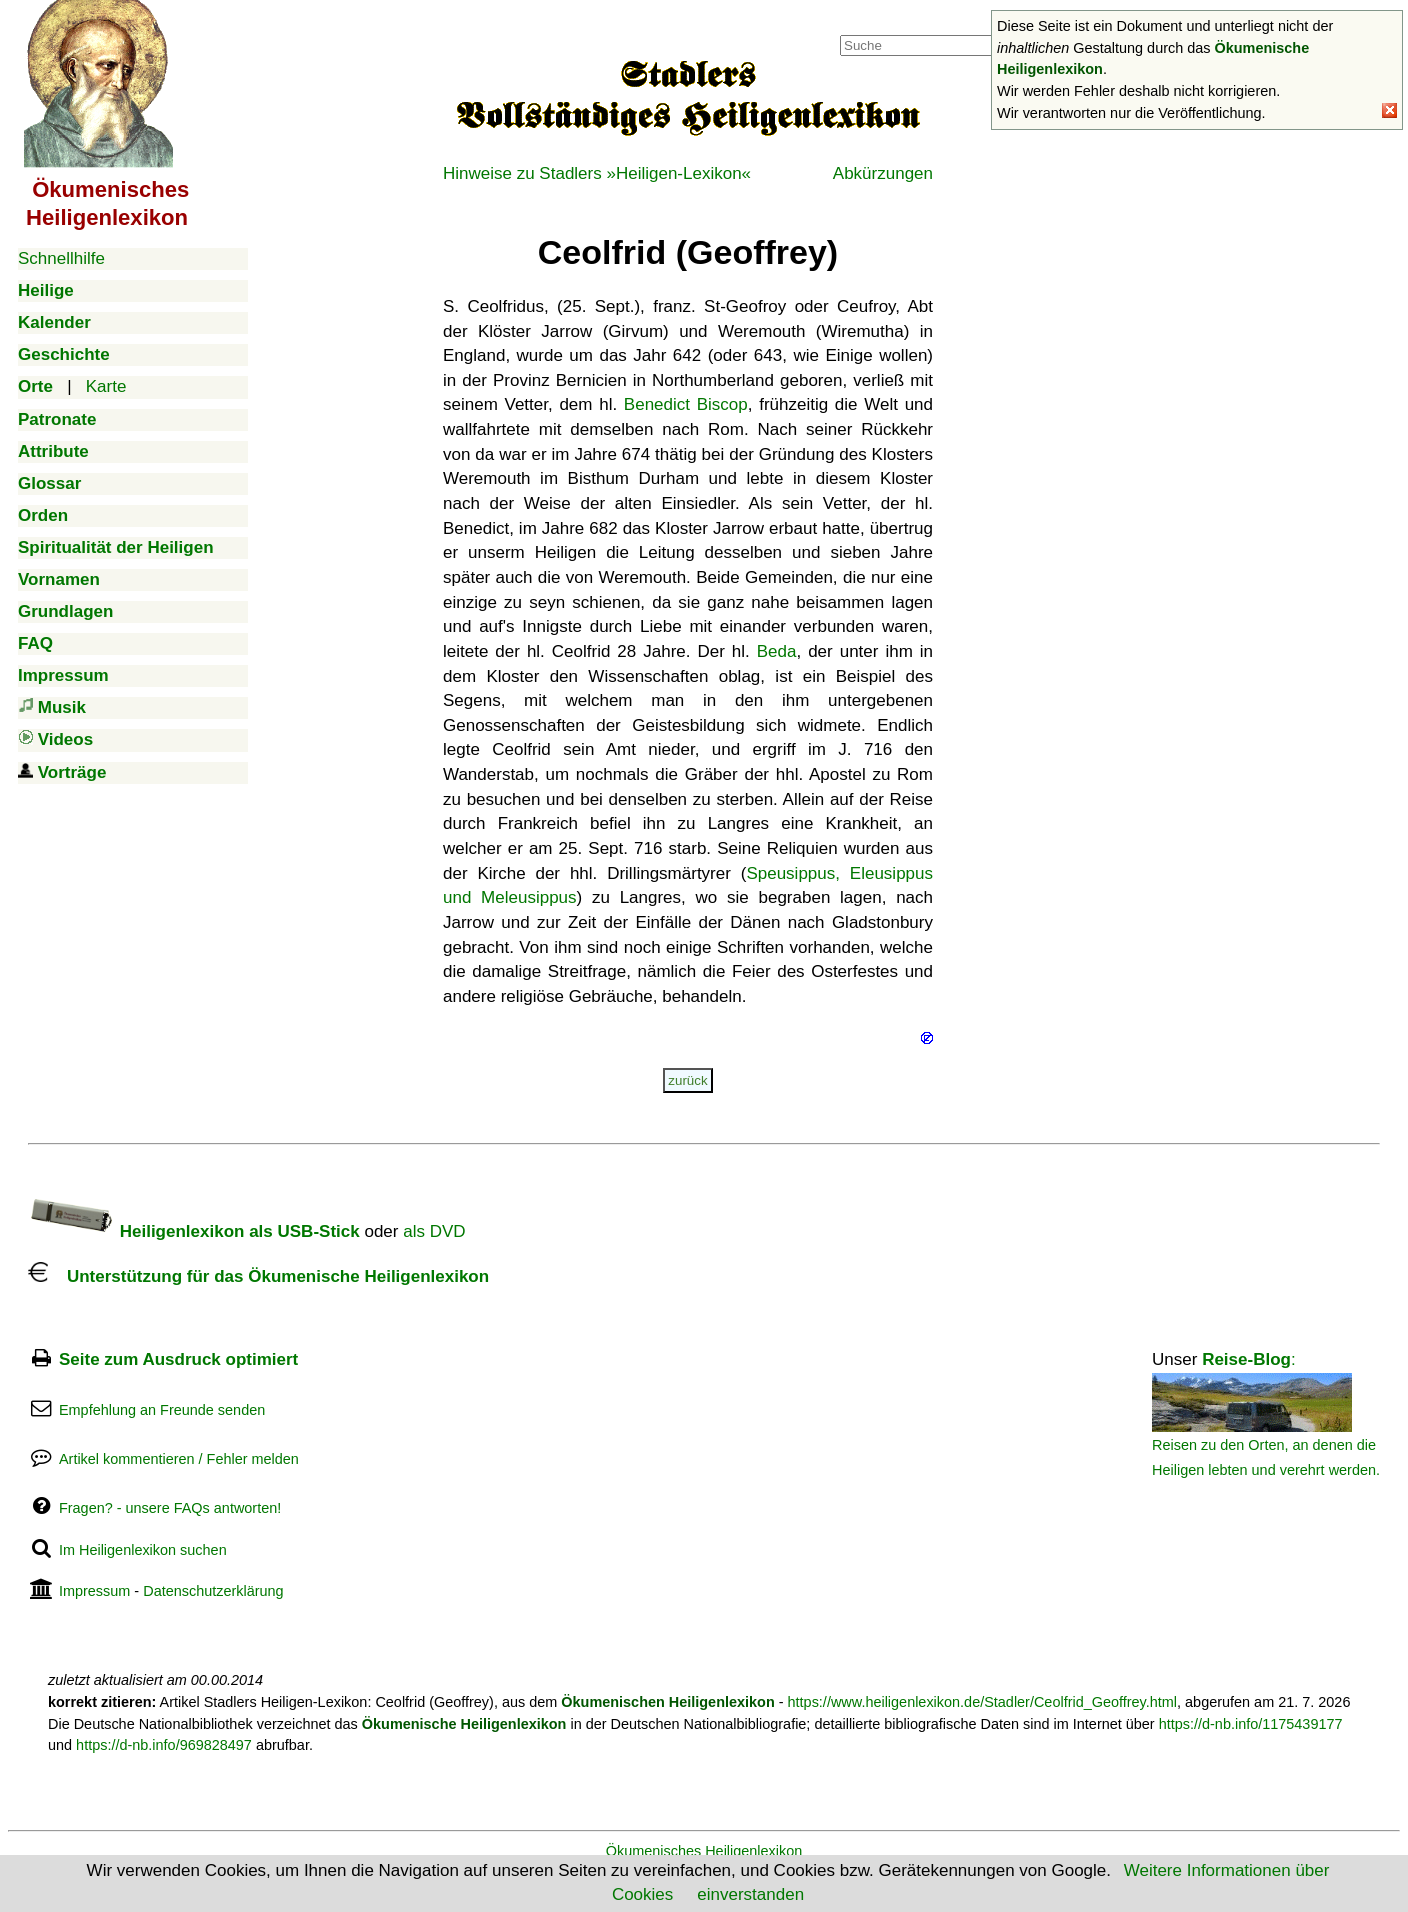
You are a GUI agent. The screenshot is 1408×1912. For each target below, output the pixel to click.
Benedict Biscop (686, 404)
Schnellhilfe (61, 258)
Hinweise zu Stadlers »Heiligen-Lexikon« (597, 173)
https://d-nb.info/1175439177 (1251, 1724)
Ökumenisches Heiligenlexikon (704, 1851)
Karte (106, 386)
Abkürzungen (883, 173)
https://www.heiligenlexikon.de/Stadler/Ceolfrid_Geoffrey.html (982, 1702)
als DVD (434, 1231)
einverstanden (750, 1894)
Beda (777, 651)
